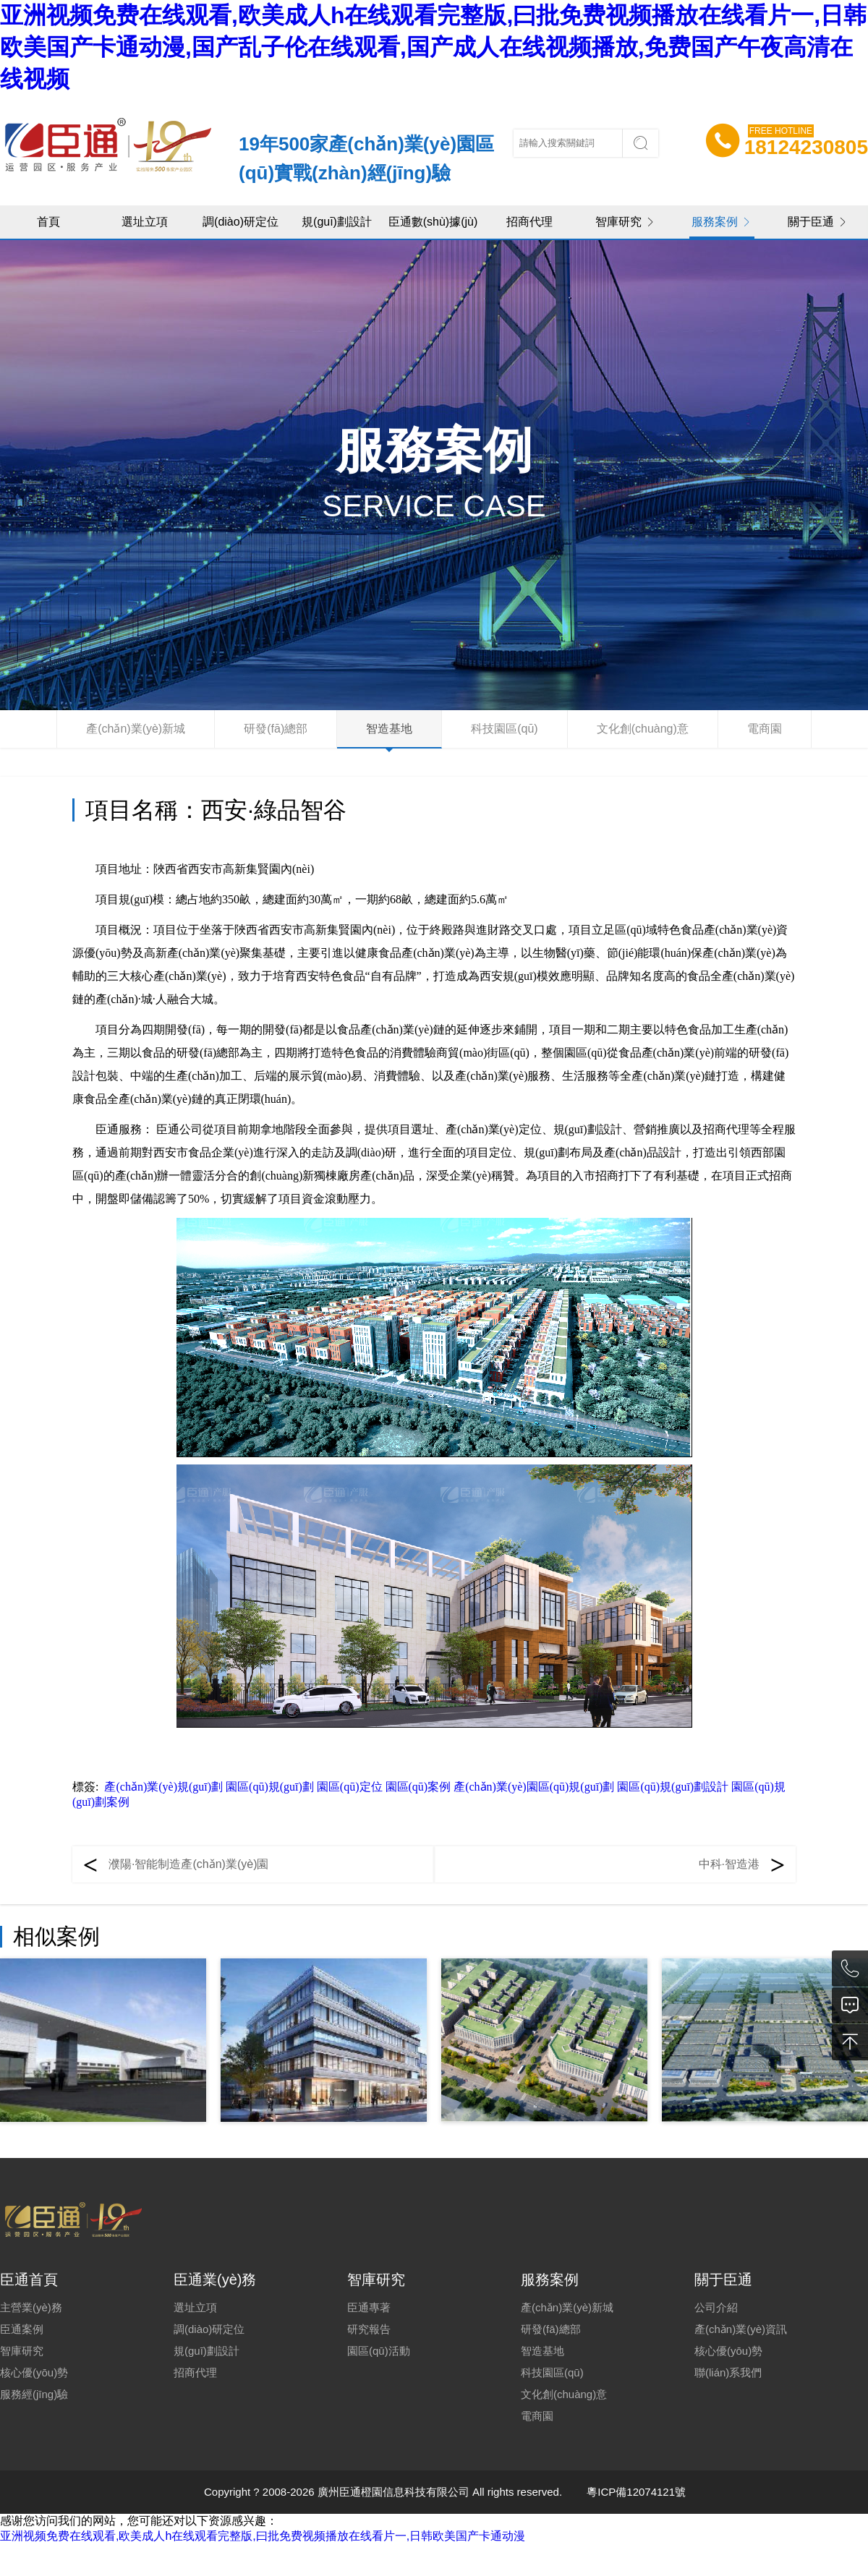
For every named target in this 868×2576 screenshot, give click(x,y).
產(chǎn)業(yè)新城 (135, 728)
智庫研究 (625, 222)
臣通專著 (369, 2307)
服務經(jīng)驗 (34, 2394)
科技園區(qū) (504, 728)
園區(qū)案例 (418, 1786)
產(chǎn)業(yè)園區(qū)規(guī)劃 (534, 1786)
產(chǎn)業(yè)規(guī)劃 (163, 1786)
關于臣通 (818, 222)
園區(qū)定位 (350, 1786)
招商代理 (529, 222)
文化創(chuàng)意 (643, 728)
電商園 (764, 728)
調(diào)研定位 (240, 222)
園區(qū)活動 (378, 2351)
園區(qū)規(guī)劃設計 (672, 1786)
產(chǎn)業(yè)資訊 (740, 2329)
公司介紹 (716, 2307)
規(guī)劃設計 (337, 222)
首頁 (48, 222)
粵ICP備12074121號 (636, 2492)
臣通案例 (21, 2329)
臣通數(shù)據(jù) (433, 222)
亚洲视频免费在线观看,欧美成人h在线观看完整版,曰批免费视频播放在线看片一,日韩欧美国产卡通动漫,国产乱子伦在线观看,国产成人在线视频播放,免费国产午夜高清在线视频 (433, 47)
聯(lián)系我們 (728, 2372)
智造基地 (389, 728)
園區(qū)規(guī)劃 (270, 1786)
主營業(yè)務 (31, 2307)
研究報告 (369, 2329)
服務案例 (722, 222)
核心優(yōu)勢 (34, 2372)
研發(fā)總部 (275, 728)
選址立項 (145, 222)
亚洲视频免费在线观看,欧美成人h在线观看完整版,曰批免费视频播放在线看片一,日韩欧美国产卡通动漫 (262, 2536)
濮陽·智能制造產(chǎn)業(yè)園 (188, 1864)
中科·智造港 (729, 1864)
